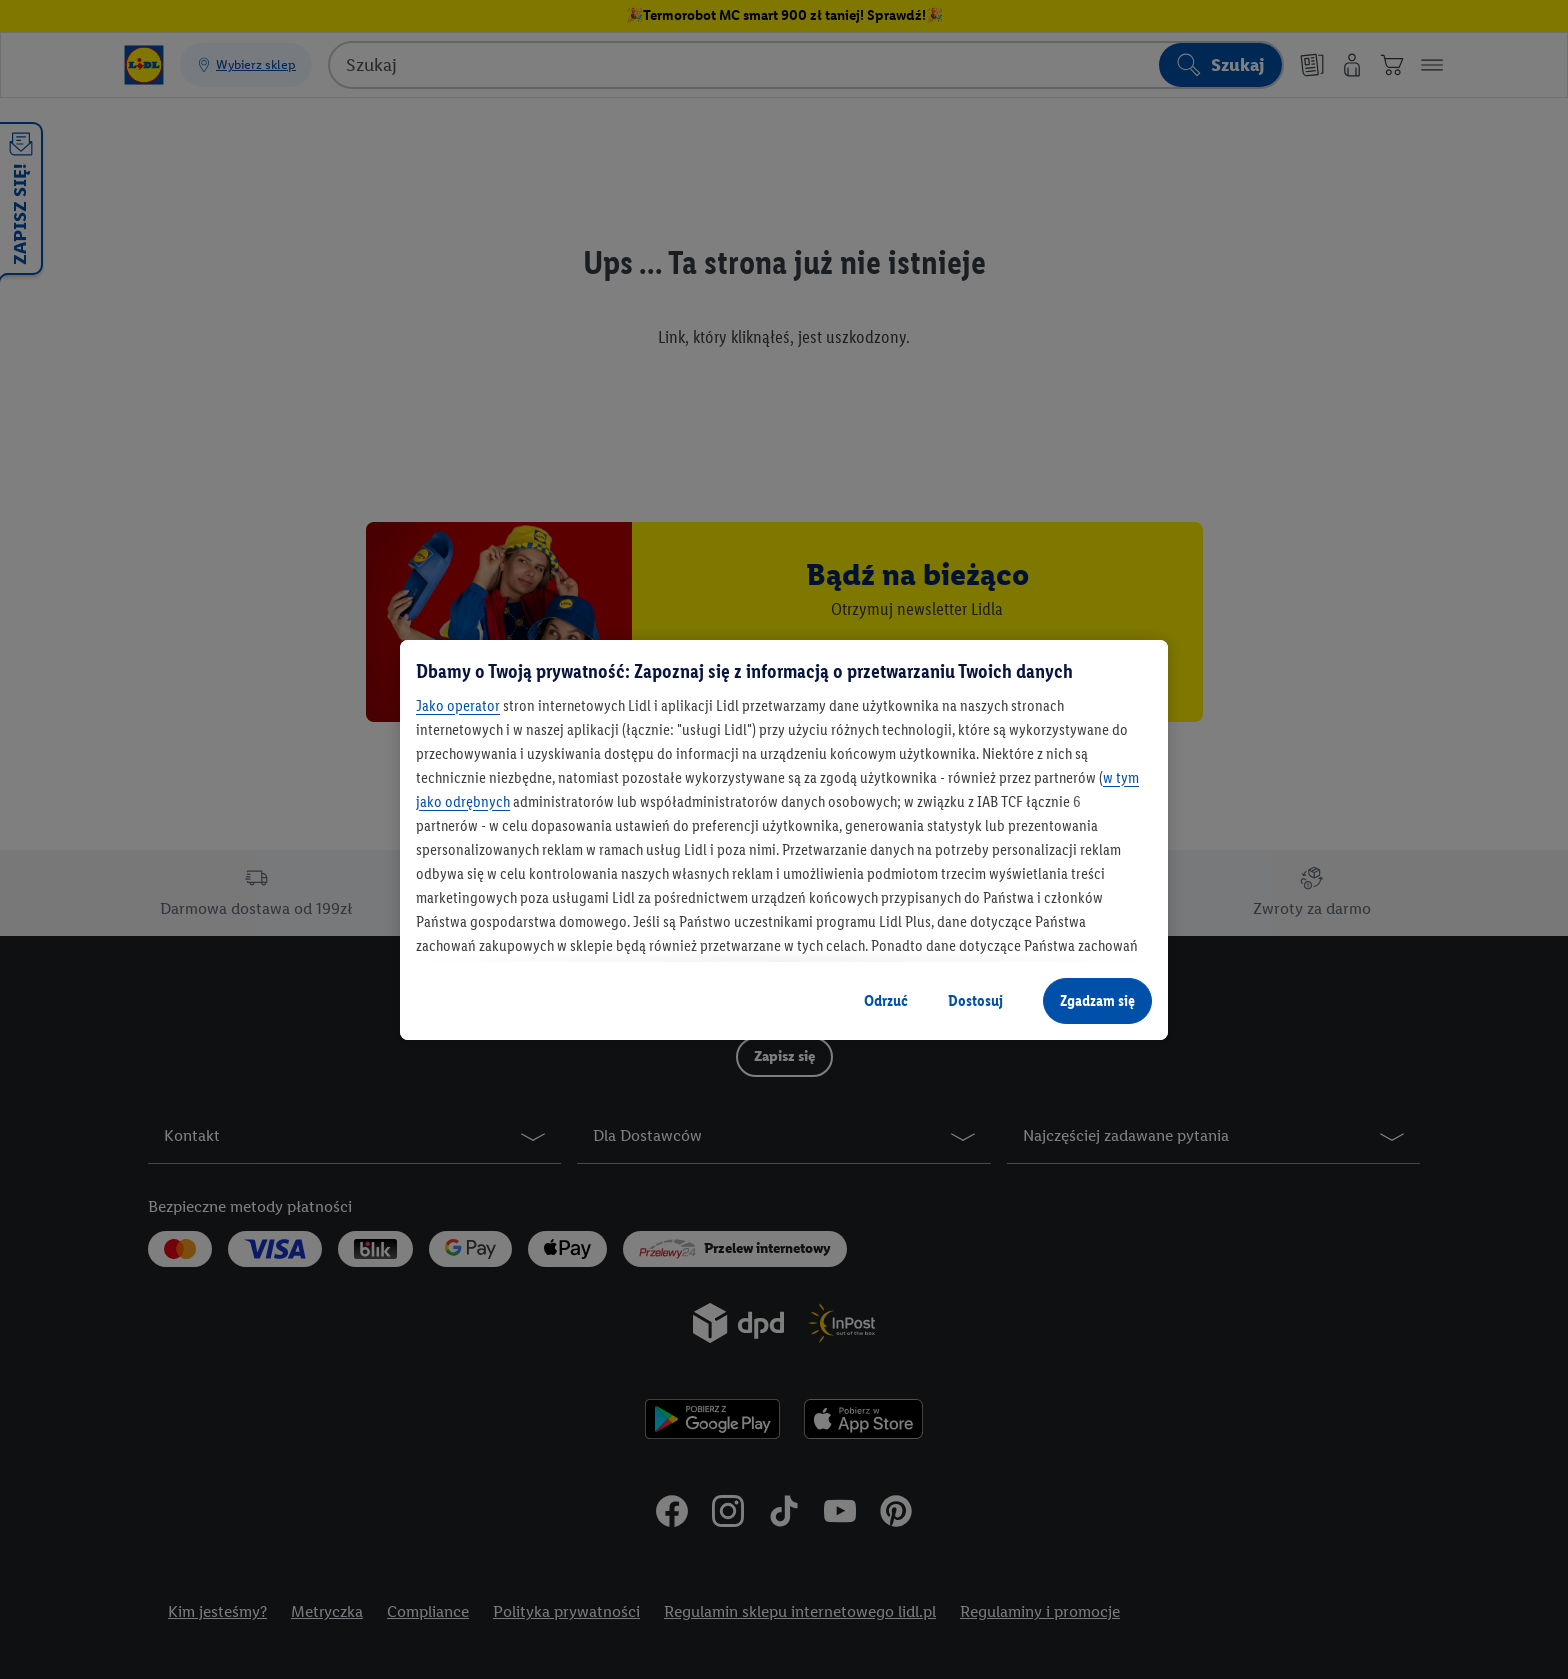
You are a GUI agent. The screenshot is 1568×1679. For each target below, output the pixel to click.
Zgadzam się (1097, 1000)
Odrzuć (886, 1000)
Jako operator (458, 705)
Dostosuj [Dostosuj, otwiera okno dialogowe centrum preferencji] (975, 1000)
